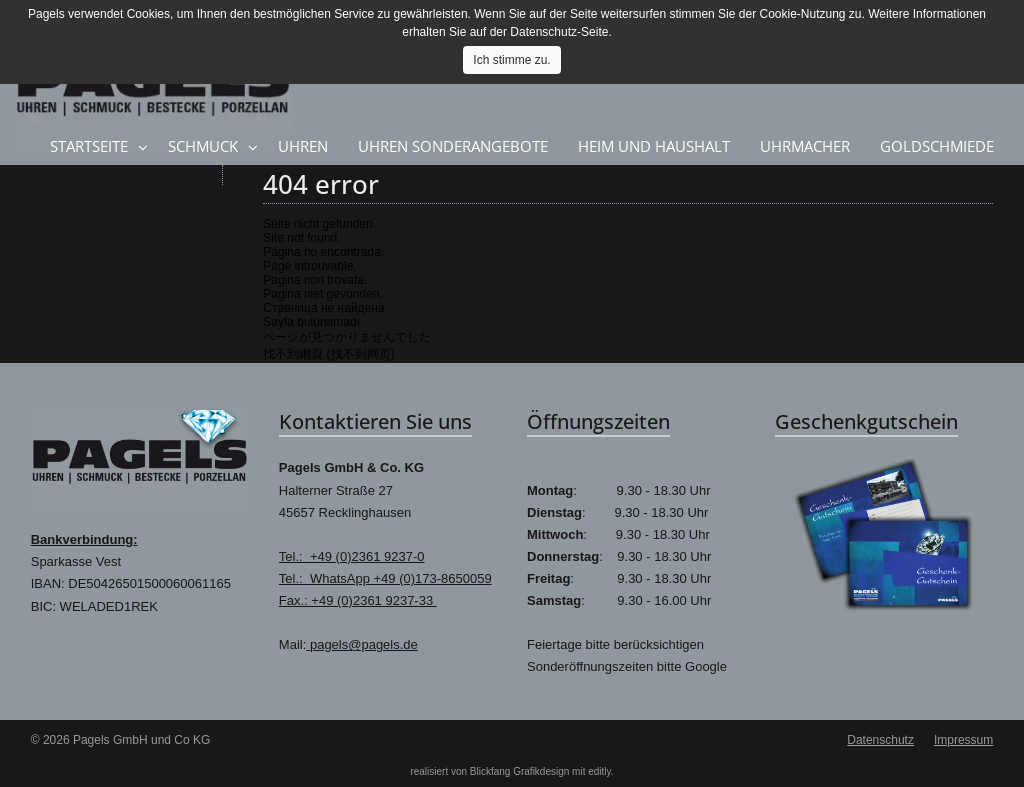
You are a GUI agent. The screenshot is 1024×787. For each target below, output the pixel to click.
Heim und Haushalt (654, 146)
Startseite (89, 146)
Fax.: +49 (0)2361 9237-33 (358, 600)
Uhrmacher (805, 146)
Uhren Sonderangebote (453, 146)
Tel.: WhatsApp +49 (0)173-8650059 (385, 578)
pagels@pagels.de (362, 644)
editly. (600, 771)
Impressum (963, 740)
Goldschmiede (937, 146)
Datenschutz (880, 740)
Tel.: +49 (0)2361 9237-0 (352, 556)
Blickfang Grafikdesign (520, 771)
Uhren (303, 146)
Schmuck (203, 146)
